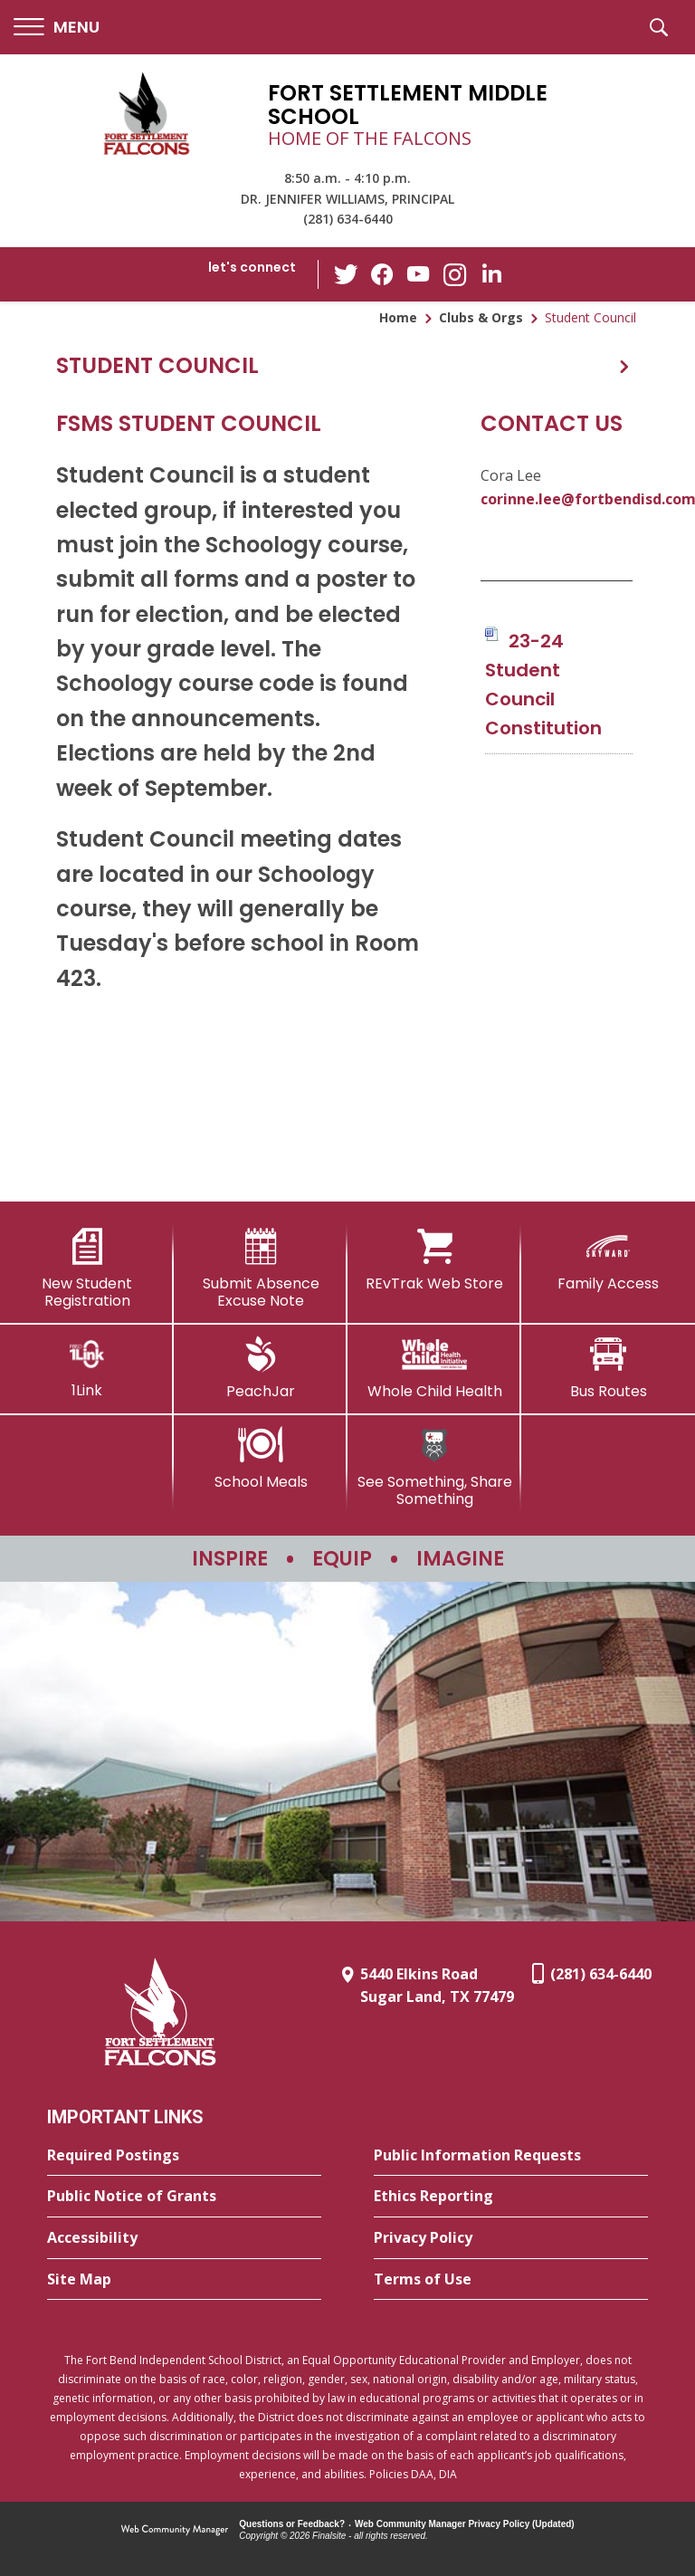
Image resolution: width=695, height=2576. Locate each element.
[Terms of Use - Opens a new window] (511, 2280)
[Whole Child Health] (434, 1368)
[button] (57, 27)
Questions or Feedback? (292, 2524)
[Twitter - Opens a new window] (346, 273)
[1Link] (87, 1367)
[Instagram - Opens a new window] (455, 275)
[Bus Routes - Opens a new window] (608, 1368)
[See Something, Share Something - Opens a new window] (434, 1467)
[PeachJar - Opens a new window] (260, 1368)
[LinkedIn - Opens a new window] (491, 273)
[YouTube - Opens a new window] (419, 274)
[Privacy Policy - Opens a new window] (511, 2238)
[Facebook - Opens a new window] (383, 274)
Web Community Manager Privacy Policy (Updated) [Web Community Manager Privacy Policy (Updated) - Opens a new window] (465, 2524)
